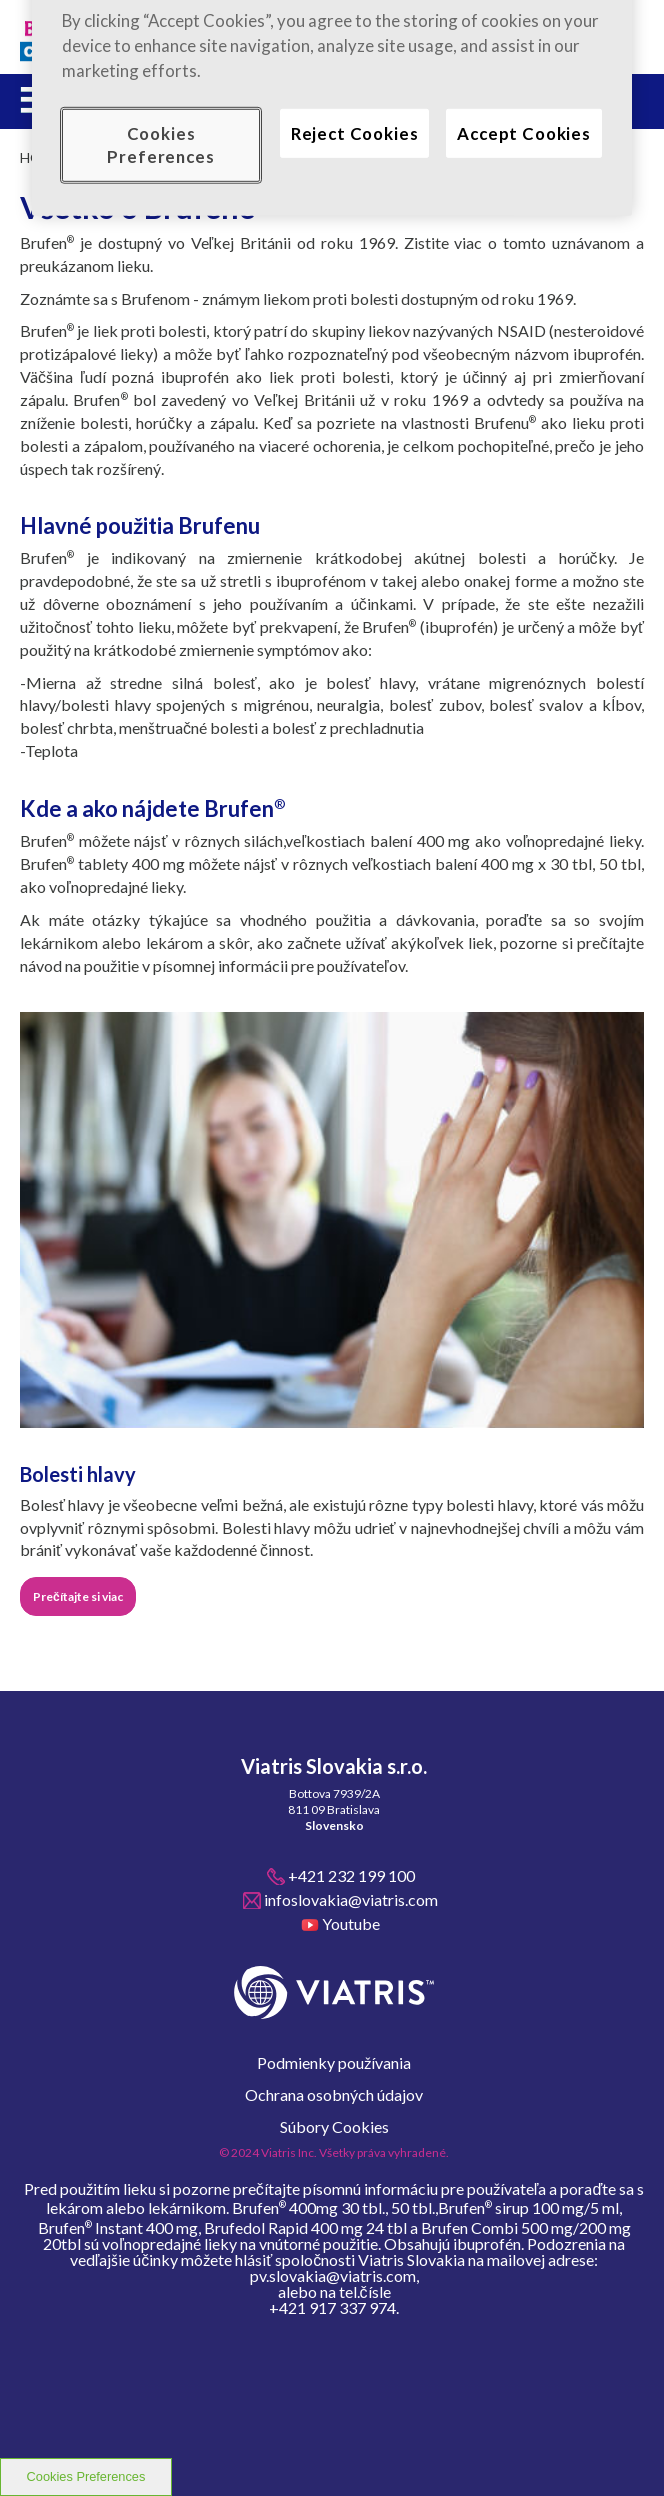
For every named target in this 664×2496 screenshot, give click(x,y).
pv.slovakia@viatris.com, (334, 2276)
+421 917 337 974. (334, 2308)
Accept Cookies (524, 132)
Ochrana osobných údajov (334, 2095)
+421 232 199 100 (351, 1875)
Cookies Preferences (86, 2476)
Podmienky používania (334, 2063)
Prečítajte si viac (78, 1596)
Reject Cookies (355, 132)
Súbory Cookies (334, 2127)
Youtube (351, 1923)
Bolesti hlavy (78, 1474)
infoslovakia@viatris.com (351, 1899)
